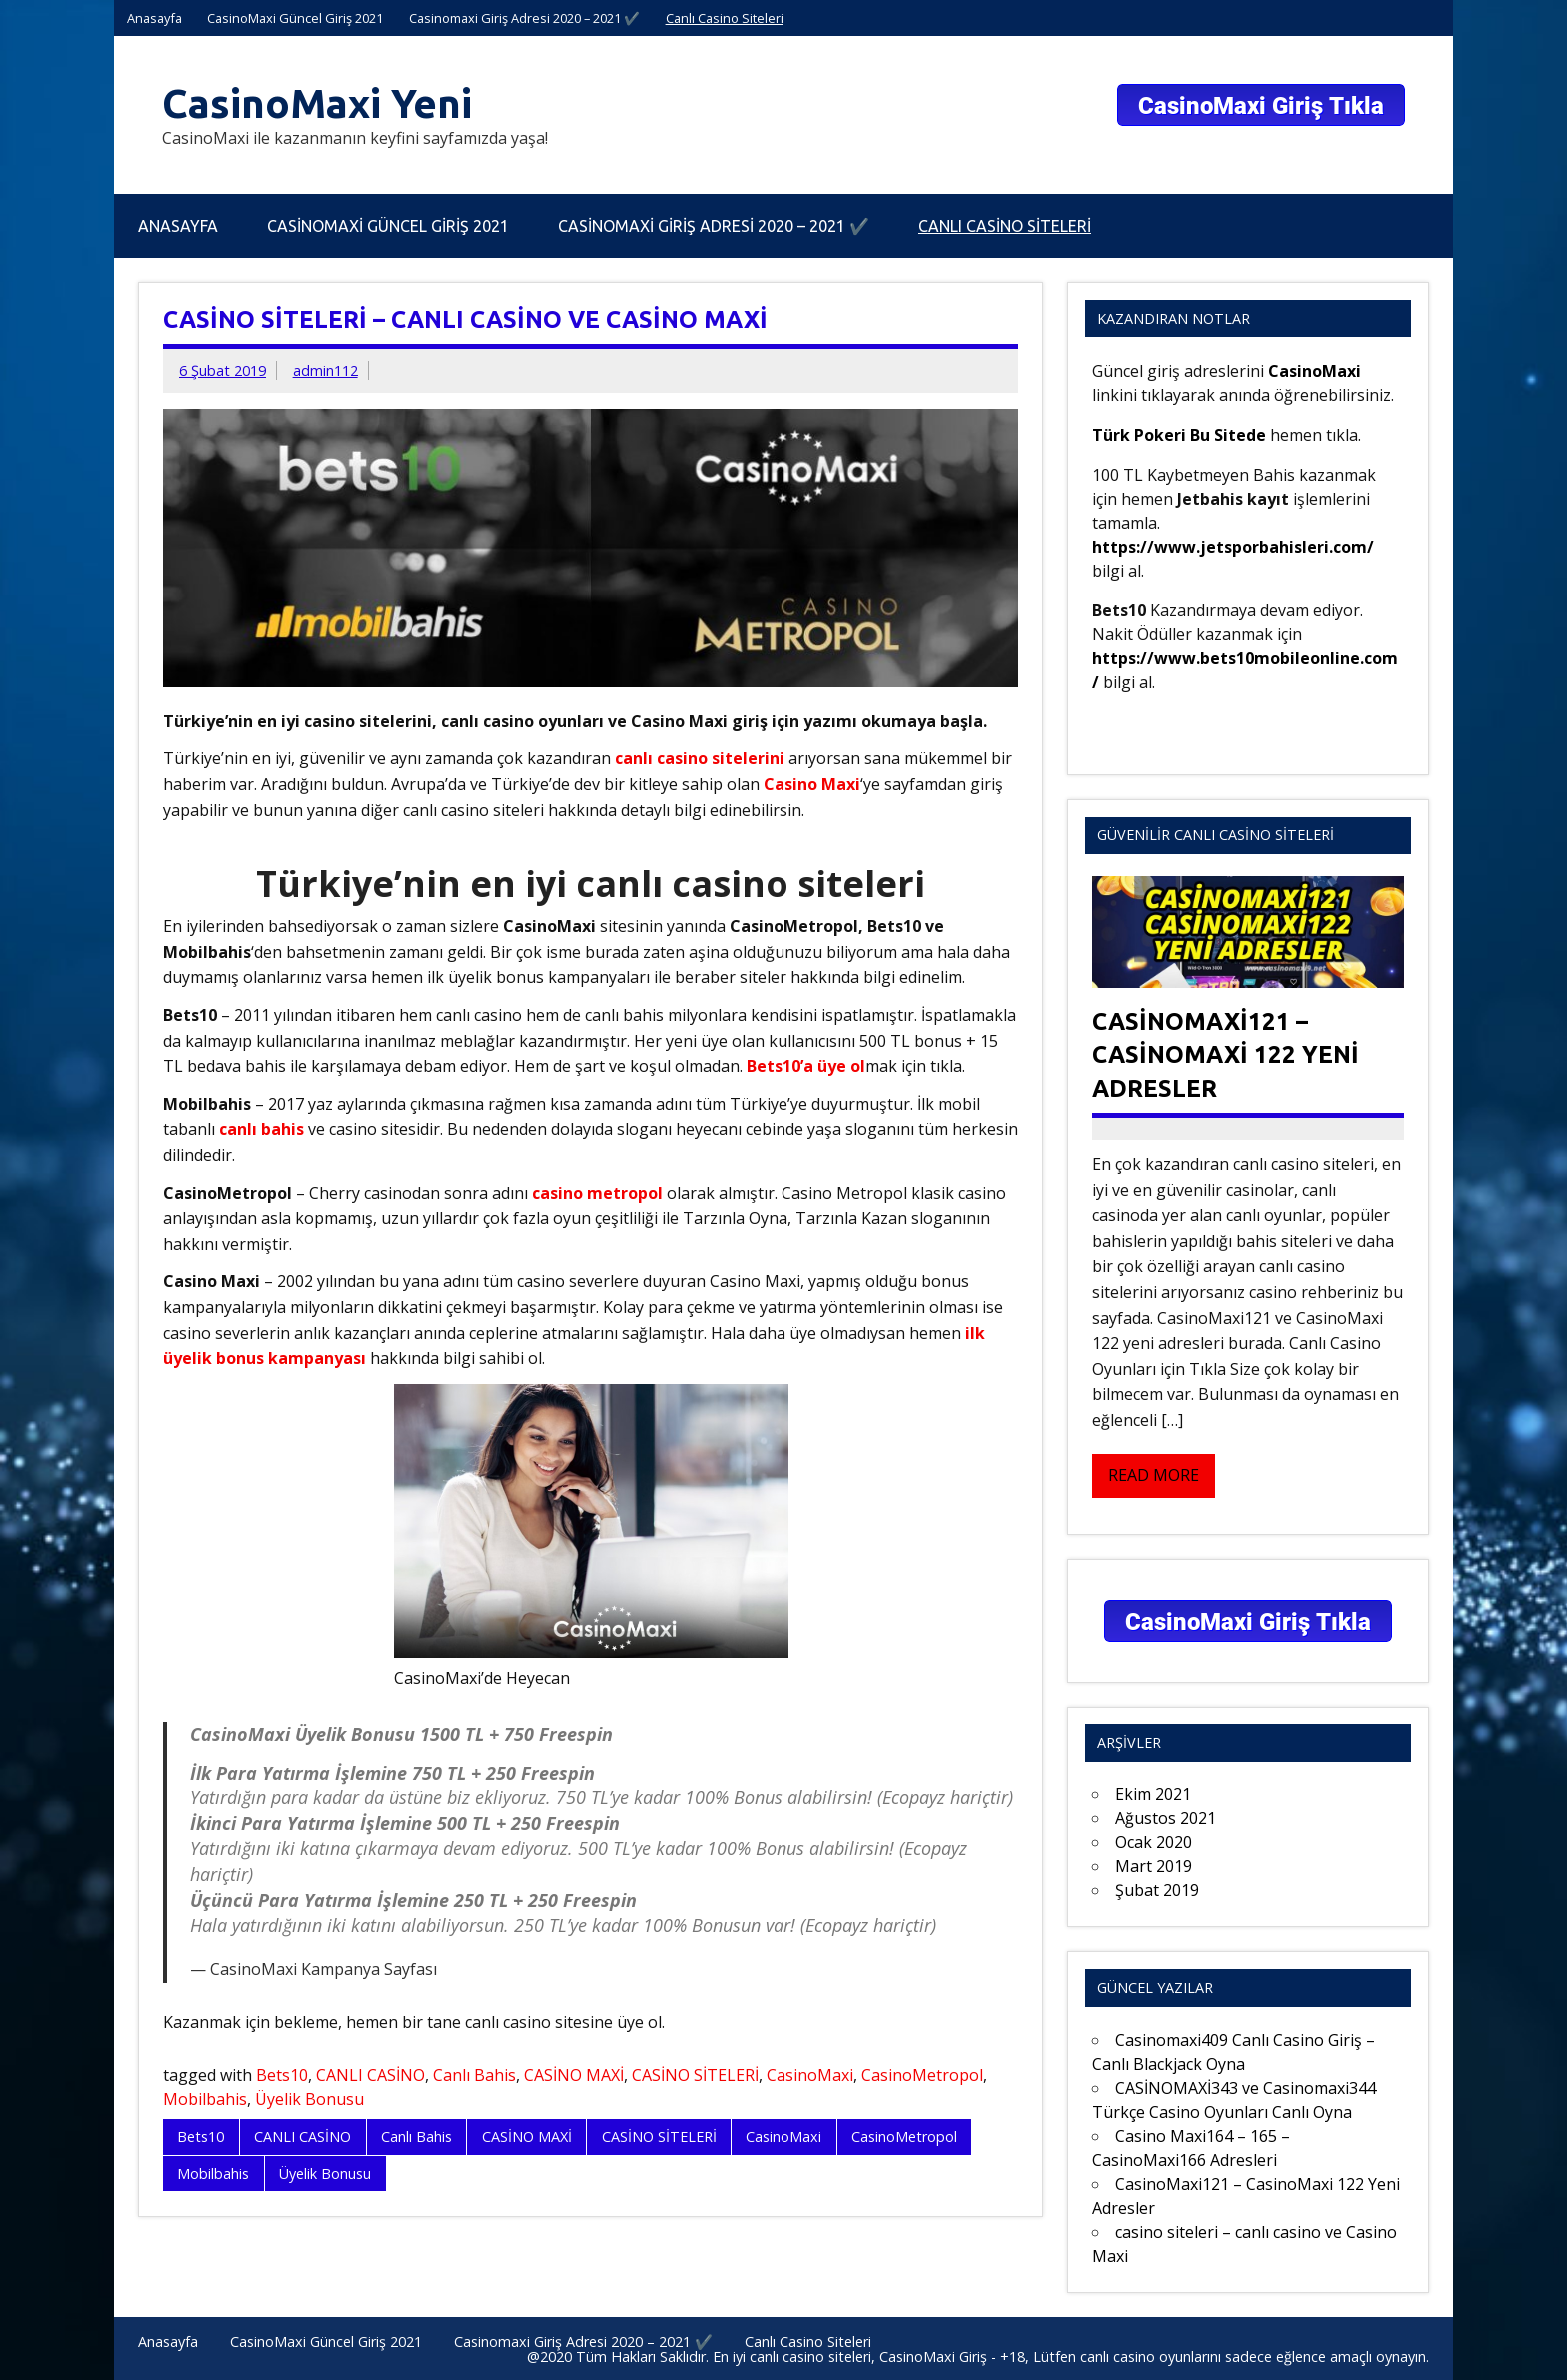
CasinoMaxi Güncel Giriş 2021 (295, 18)
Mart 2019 (1153, 1866)
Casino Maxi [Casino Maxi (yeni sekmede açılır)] (812, 784)
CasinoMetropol (922, 2075)
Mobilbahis (205, 2099)
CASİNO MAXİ (574, 2075)
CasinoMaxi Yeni (317, 103)
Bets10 (282, 2075)
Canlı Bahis (474, 2075)
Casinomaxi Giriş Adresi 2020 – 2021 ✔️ (524, 18)
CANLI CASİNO (370, 2075)
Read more (1153, 1475)
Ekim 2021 (1153, 1794)
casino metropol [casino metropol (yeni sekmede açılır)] (597, 1193)
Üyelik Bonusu (309, 2099)
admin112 (325, 370)
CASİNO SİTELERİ (695, 2075)
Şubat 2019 (1157, 1890)
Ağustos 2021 (1165, 1818)
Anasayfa (154, 18)
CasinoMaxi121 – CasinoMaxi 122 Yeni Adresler (1225, 1055)
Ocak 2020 (1153, 1842)
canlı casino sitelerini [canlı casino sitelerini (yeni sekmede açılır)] (699, 758)
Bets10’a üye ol (806, 1066)
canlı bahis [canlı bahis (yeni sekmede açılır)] (261, 1129)
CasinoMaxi (810, 2075)
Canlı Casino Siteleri (725, 18)
